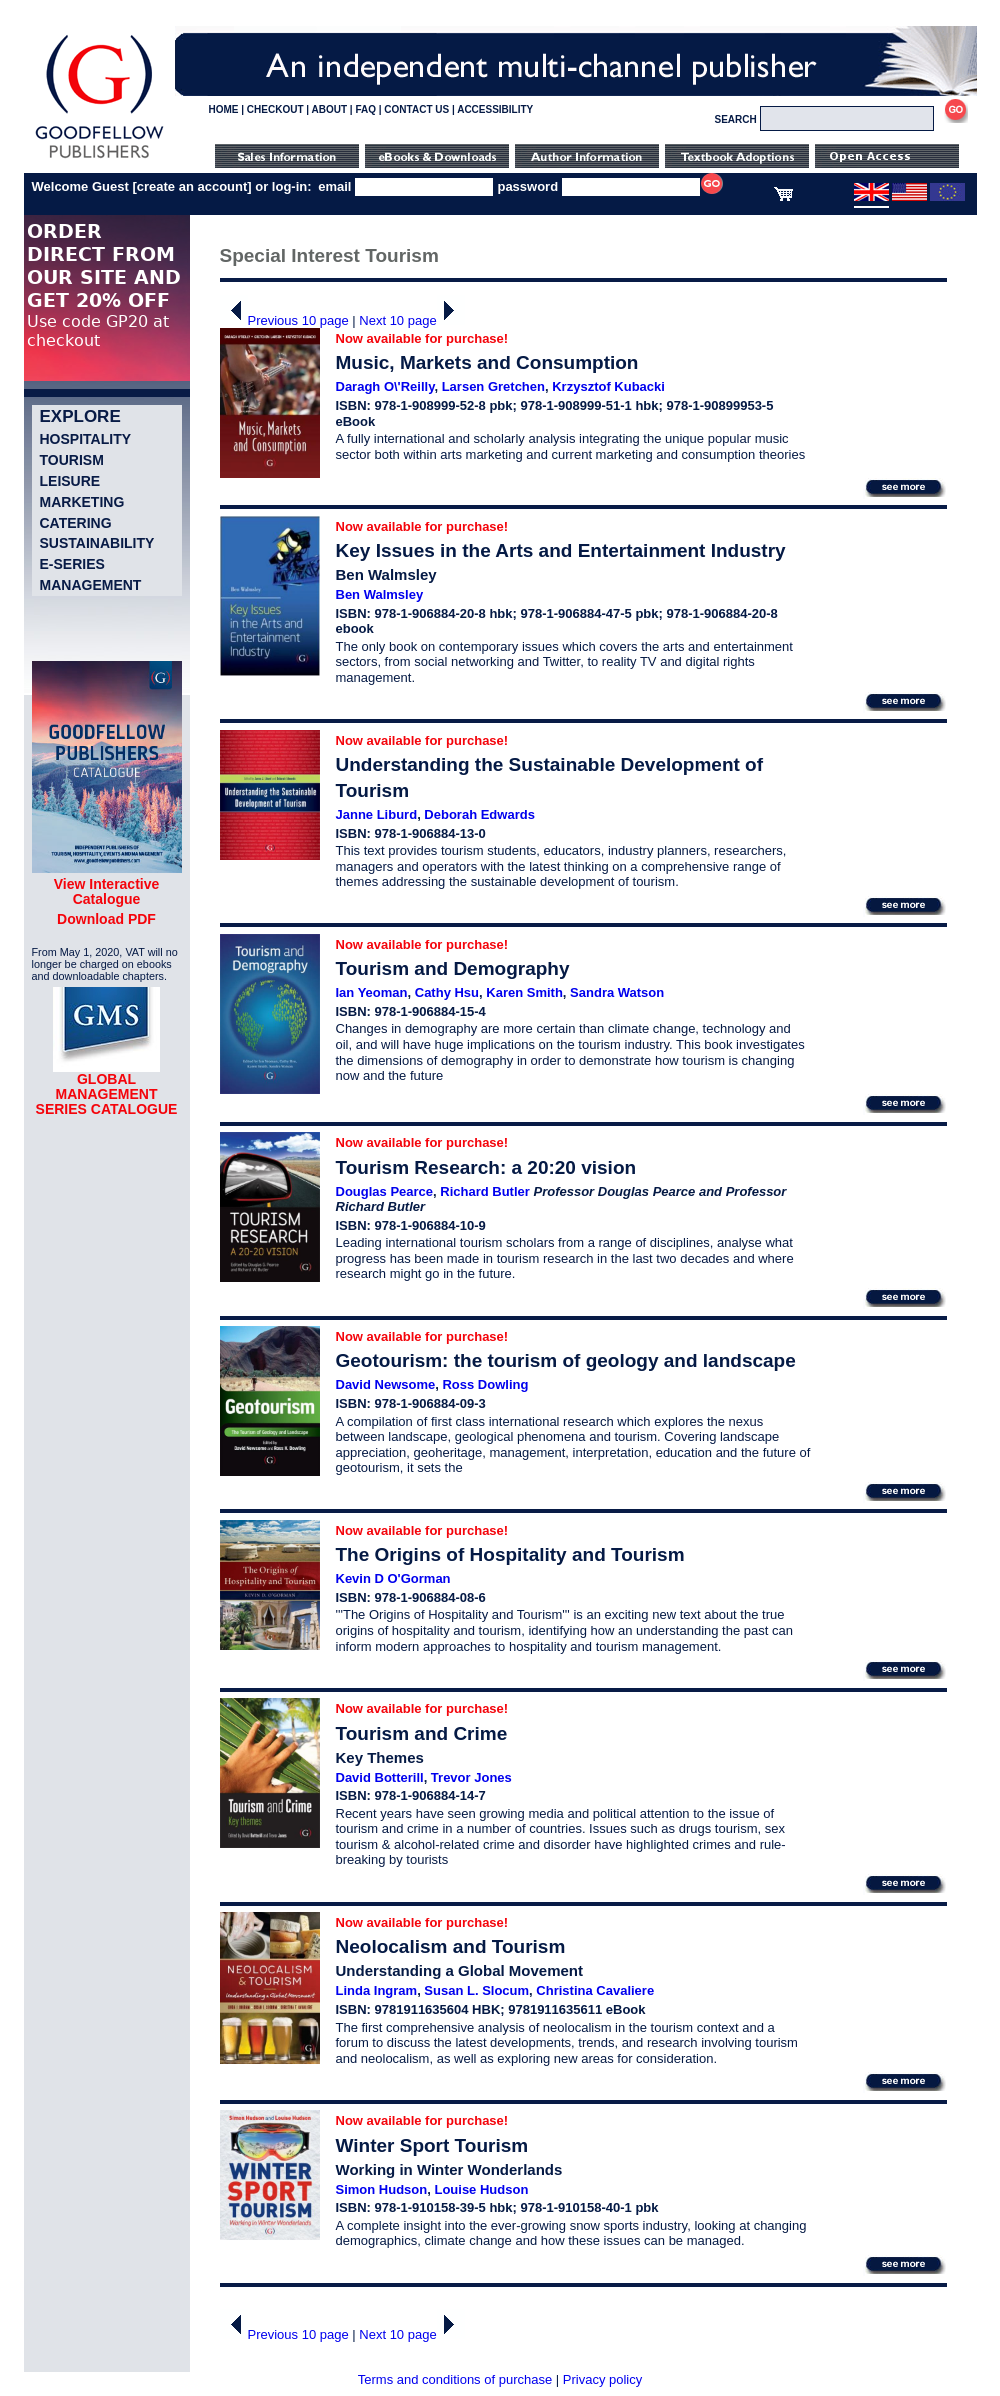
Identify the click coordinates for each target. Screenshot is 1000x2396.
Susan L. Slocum (476, 1990)
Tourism (72, 460)
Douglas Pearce (385, 1191)
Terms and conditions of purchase (455, 2379)
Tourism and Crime (422, 1733)
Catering (76, 523)
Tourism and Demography (453, 968)
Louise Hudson (481, 2189)
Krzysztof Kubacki (608, 386)
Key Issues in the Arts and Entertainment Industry (561, 550)
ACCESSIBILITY (495, 109)
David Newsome (386, 1384)
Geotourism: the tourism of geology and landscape (566, 1360)
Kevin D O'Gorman (393, 1578)
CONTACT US (416, 109)
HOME (224, 109)
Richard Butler (485, 1191)
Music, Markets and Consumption (487, 362)
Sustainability (97, 543)
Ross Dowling (485, 1384)
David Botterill (380, 1777)
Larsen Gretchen (493, 386)
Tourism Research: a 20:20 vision (486, 1167)
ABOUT (330, 109)
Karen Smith (524, 992)
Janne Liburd (377, 814)
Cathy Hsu (447, 992)
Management (91, 585)
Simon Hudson (382, 2189)
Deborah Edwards (479, 814)
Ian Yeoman (372, 992)
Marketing (82, 502)
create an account (192, 186)
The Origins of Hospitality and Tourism (510, 1554)
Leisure (70, 481)
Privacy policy (602, 2379)
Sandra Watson (617, 992)
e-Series (72, 564)
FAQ (365, 109)
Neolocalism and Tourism (451, 1946)
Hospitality (86, 439)
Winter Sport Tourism (432, 2145)
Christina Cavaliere (595, 1990)
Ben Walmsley (380, 594)
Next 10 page (411, 320)
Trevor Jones (471, 1777)
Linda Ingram (377, 1990)
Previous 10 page (284, 320)
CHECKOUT (275, 109)
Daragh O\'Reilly (385, 386)
